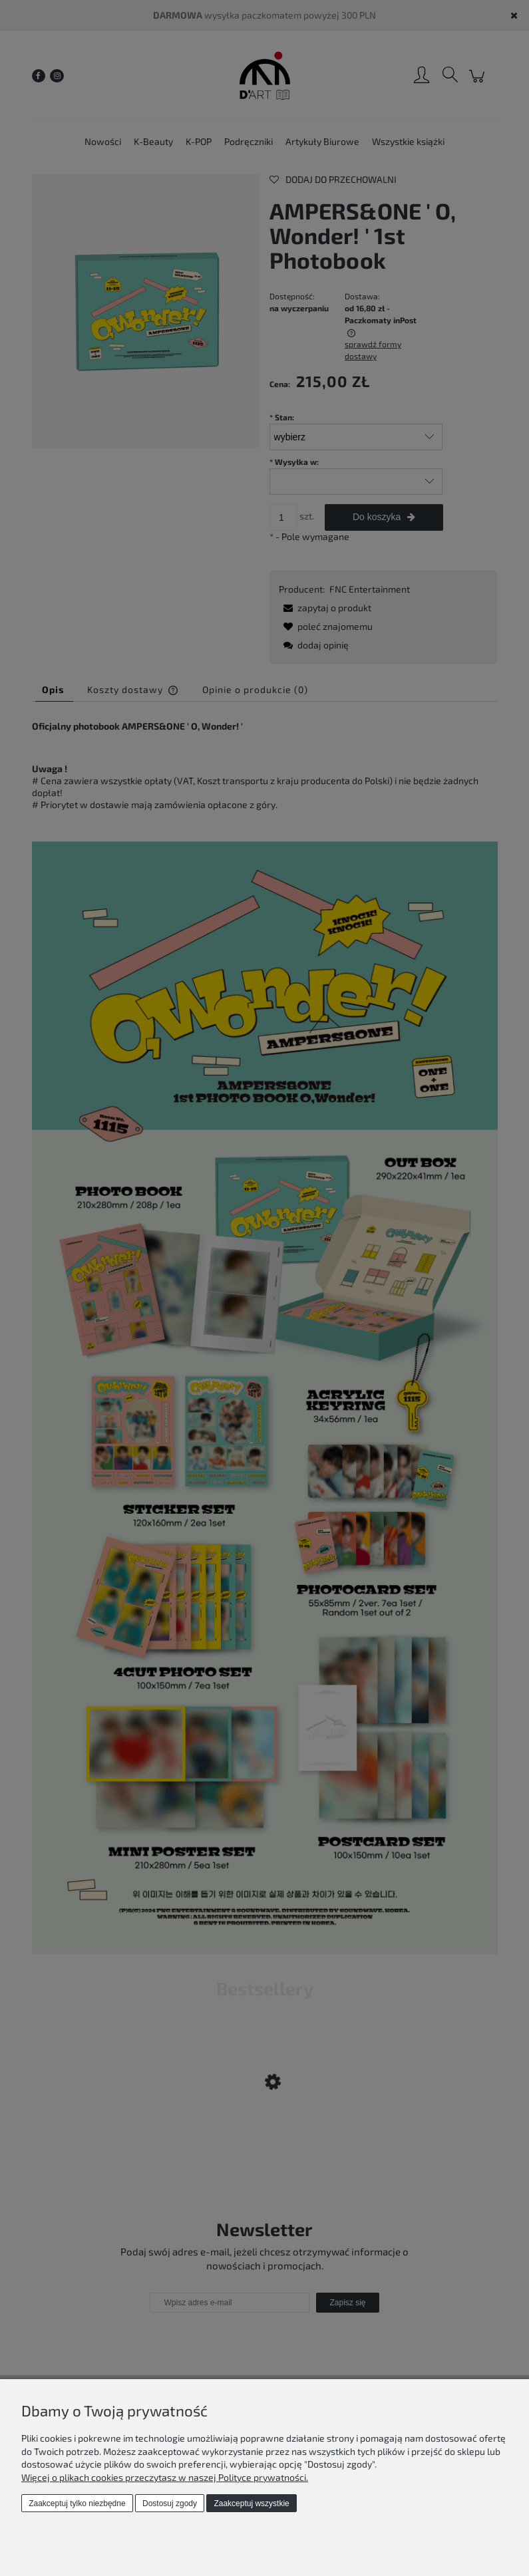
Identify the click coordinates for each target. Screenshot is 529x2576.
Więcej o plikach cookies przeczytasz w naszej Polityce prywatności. (164, 2477)
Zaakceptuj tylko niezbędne (77, 2503)
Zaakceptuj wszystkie (251, 2503)
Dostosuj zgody (169, 2503)
